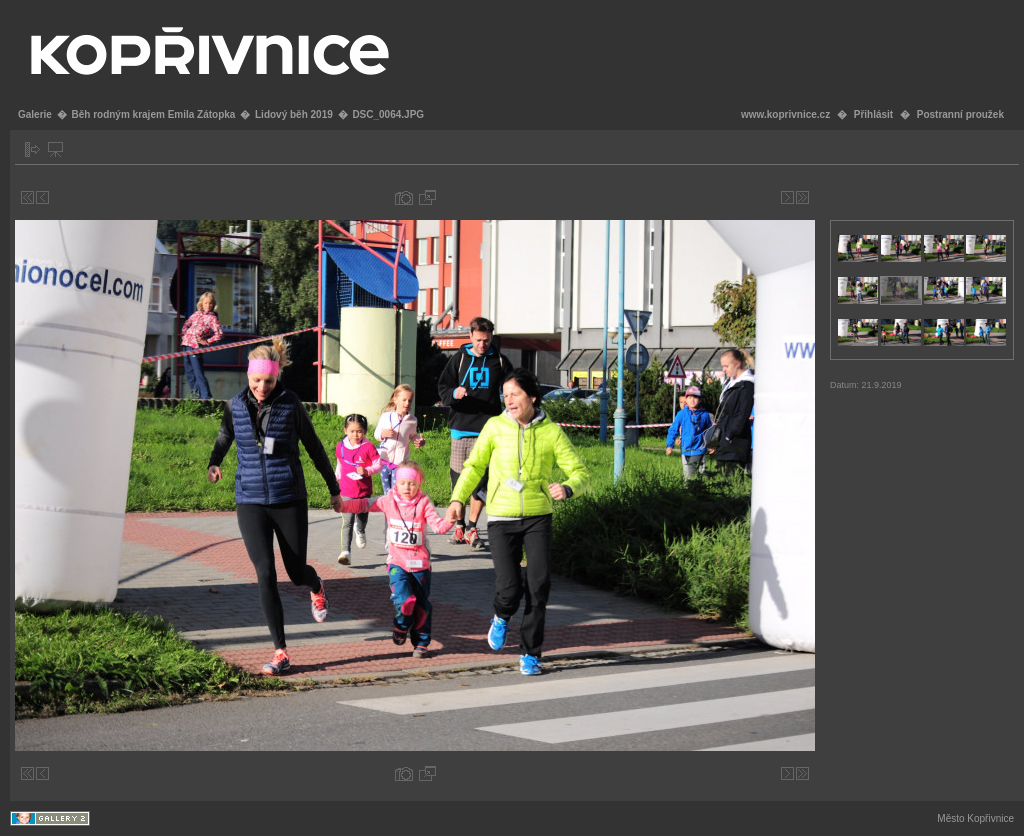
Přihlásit (873, 114)
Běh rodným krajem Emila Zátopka (153, 114)
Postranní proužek (960, 114)
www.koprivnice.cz (785, 114)
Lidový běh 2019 (294, 114)
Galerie (35, 114)
